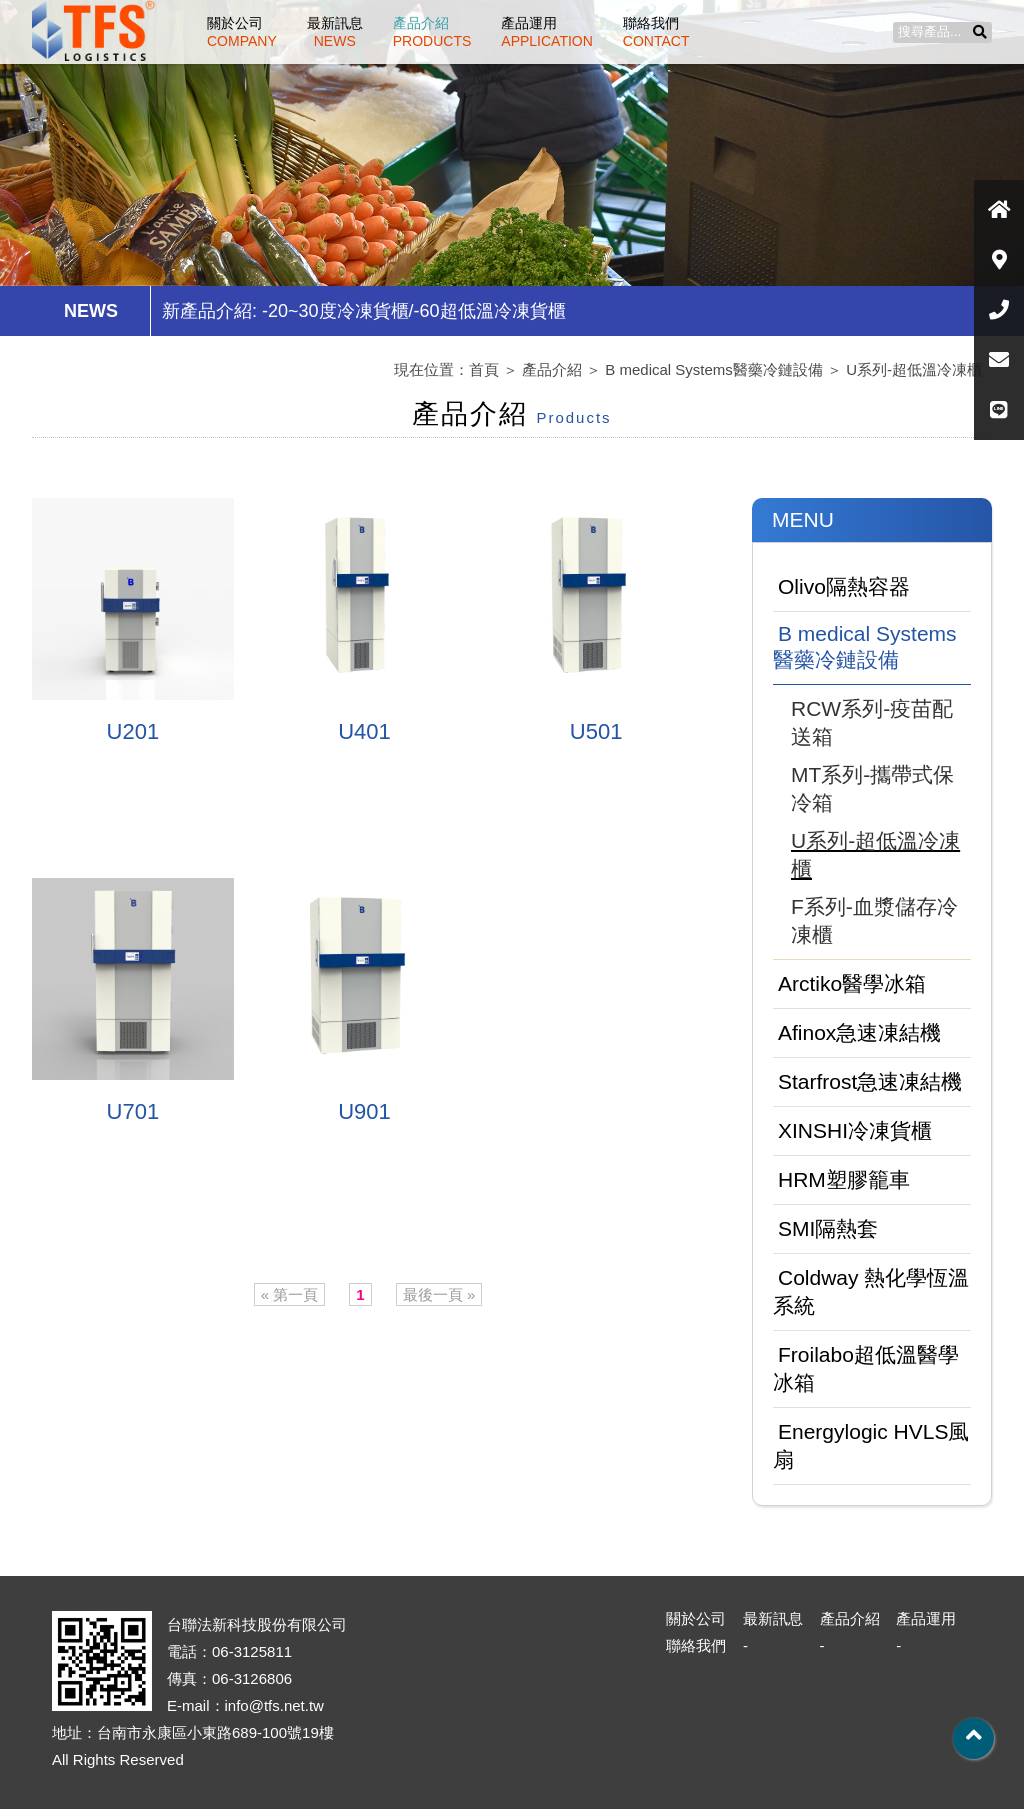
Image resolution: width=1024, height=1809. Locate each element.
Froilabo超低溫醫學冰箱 (866, 1368)
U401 (364, 731)
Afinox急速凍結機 (859, 1032)
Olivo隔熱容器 (844, 586)
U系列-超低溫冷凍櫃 (914, 369)
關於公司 (242, 32)
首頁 (484, 369)
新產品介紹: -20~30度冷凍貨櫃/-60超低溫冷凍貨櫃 (364, 311)
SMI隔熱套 (828, 1228)
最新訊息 (335, 32)
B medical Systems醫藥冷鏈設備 (714, 369)
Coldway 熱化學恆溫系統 (871, 1291)
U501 (596, 731)
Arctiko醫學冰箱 (852, 983)
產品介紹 (432, 32)
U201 (133, 731)
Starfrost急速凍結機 (870, 1081)
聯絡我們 (656, 32)
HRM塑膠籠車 (844, 1179)
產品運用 (547, 32)
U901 (364, 1111)
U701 (133, 1111)
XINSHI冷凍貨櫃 (855, 1130)
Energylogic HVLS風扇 (871, 1445)
